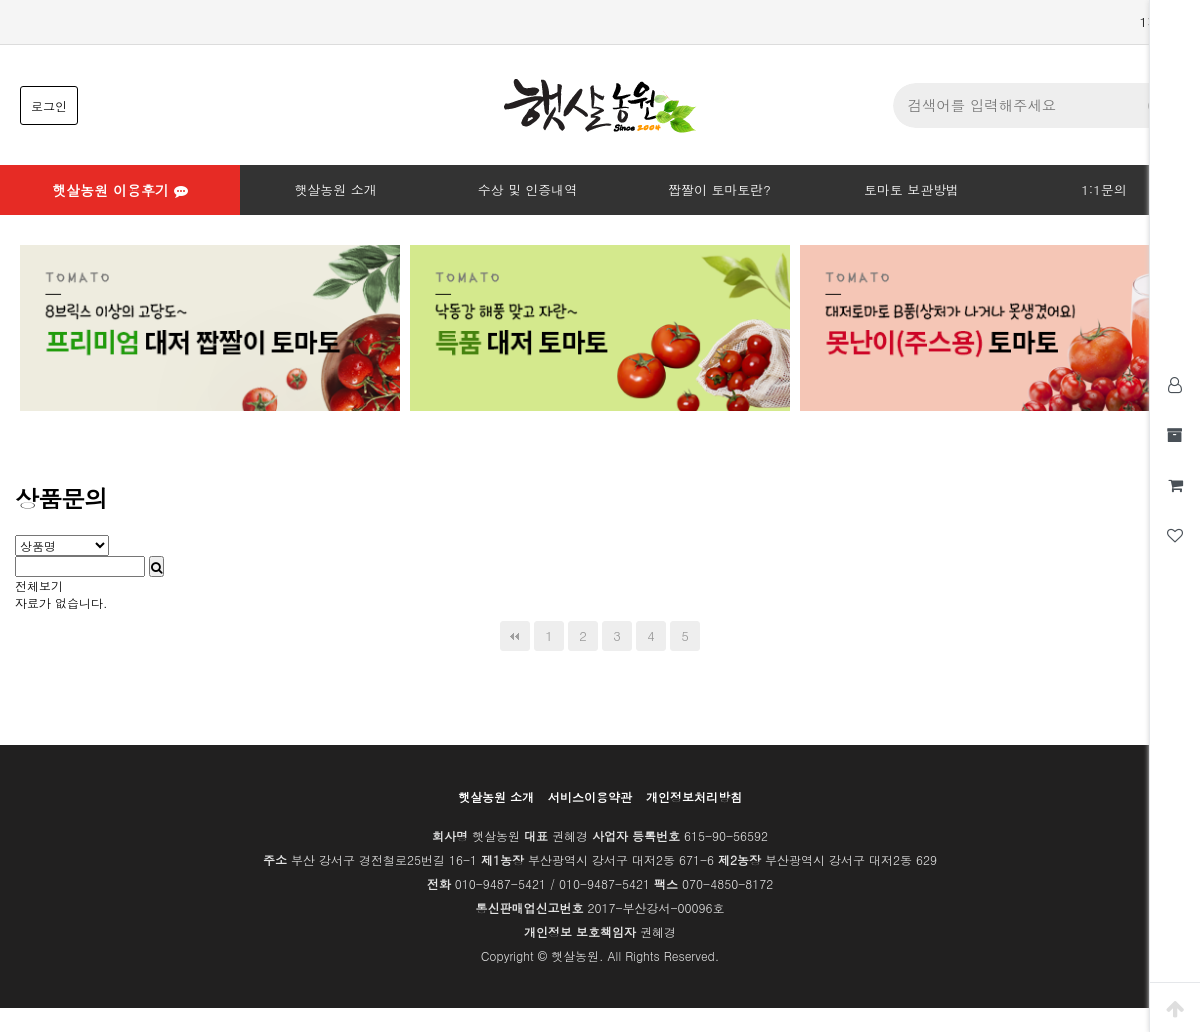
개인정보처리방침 (694, 796)
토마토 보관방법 (911, 189)
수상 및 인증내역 (528, 189)
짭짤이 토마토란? (719, 189)
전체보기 (39, 585)
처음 (515, 636)
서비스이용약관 (590, 796)
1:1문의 (1104, 189)
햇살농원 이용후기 (119, 190)
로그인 (49, 105)
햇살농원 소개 (335, 189)
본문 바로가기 (0, 0)
